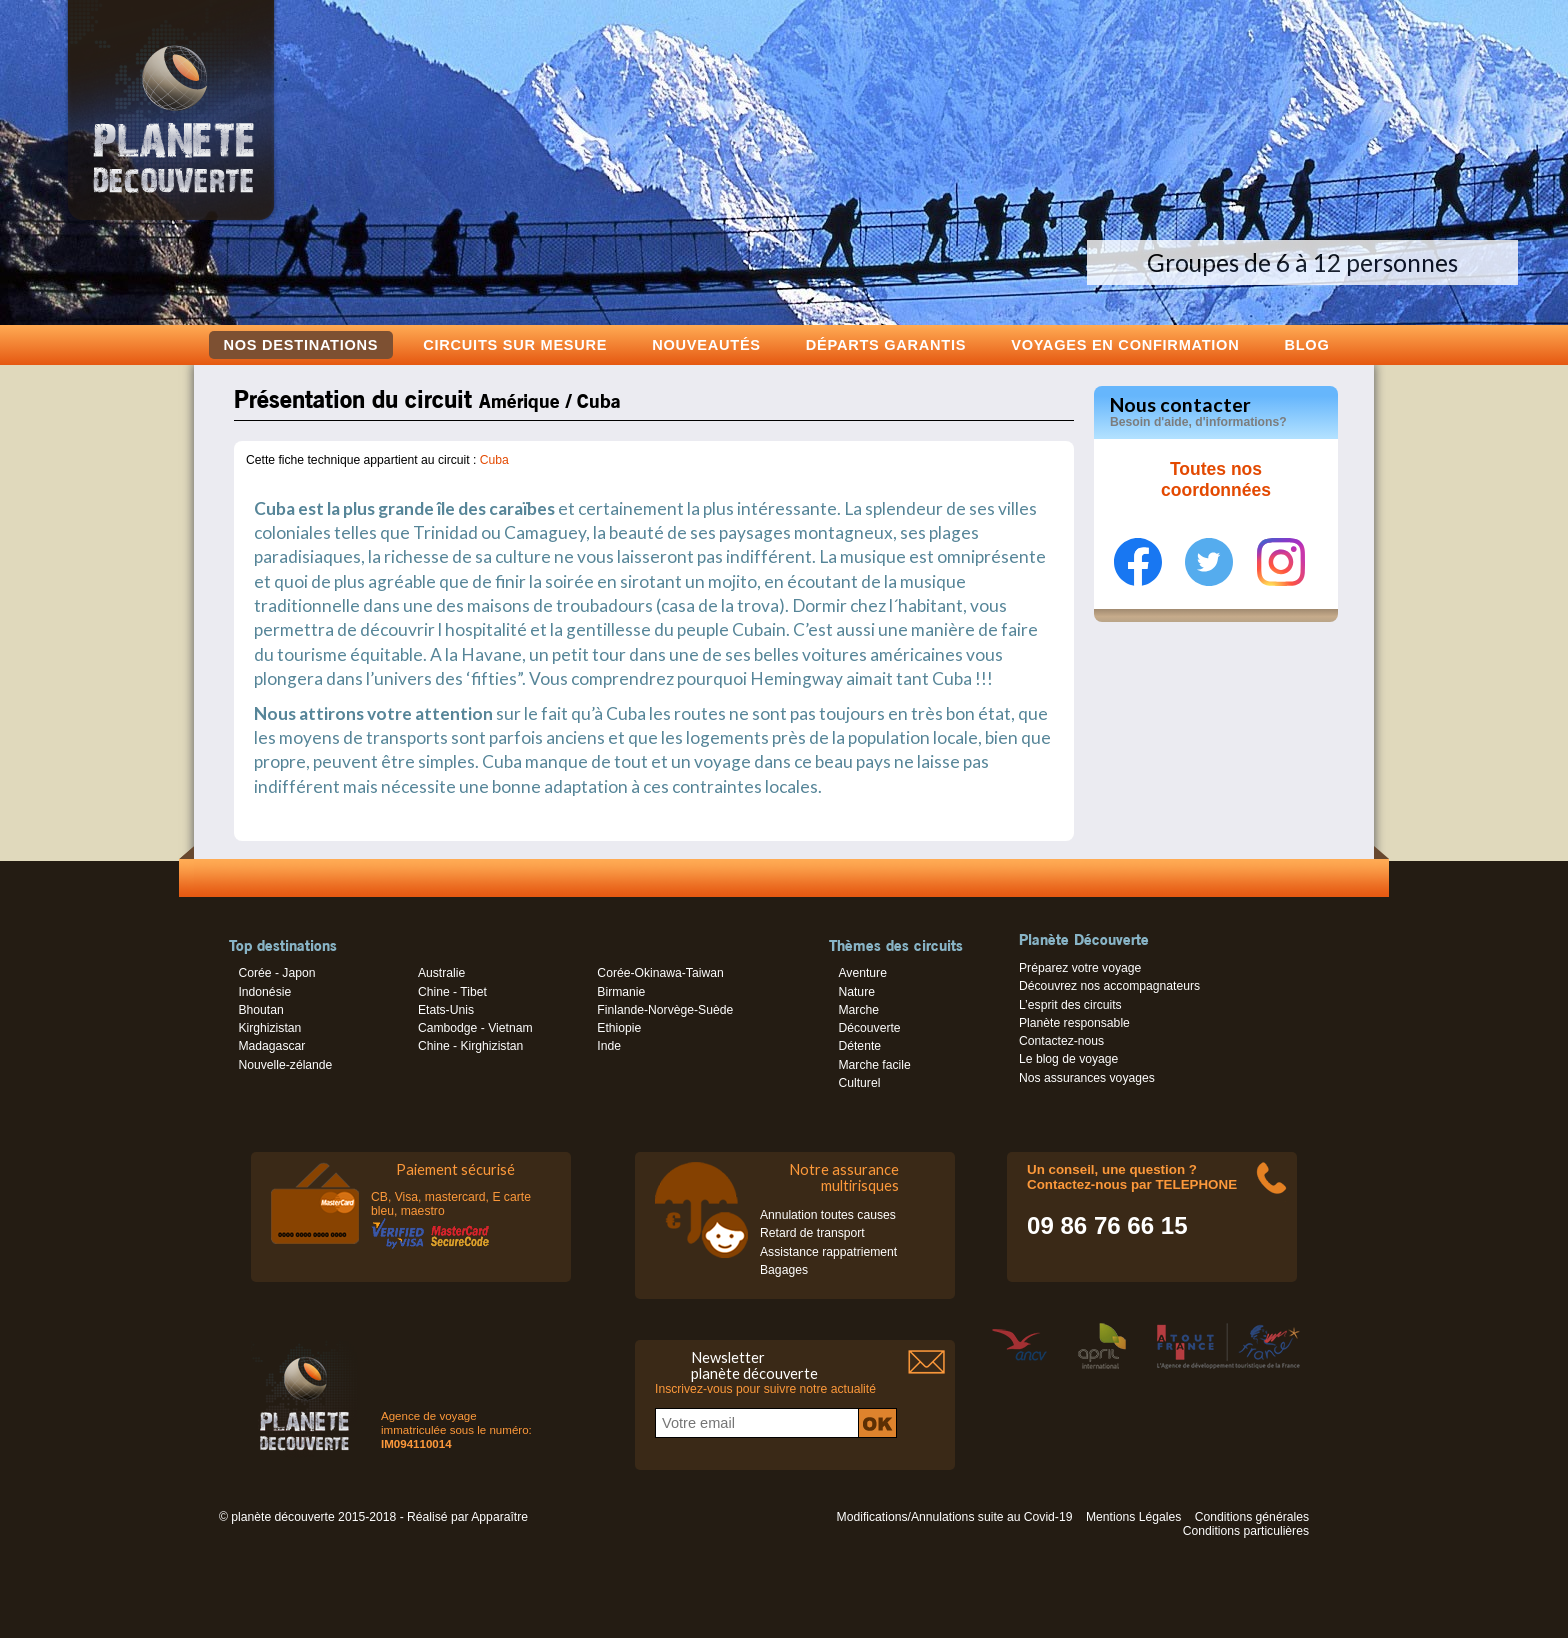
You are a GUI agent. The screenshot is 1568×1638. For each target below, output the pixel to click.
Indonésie (264, 992)
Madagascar (271, 1046)
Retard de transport (812, 1233)
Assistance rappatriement (828, 1252)
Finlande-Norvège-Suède (665, 1010)
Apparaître (499, 1517)
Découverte (869, 1028)
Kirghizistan (269, 1028)
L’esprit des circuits (1070, 1005)
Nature (856, 992)
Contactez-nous (1061, 1041)
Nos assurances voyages (1087, 1078)
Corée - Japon (276, 973)
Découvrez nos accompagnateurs (1109, 986)
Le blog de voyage (1068, 1059)
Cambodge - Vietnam (475, 1028)
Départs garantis (886, 344)
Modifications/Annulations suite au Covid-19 (955, 1517)
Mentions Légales (1133, 1517)
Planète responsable (1074, 1023)
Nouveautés (706, 344)
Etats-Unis (446, 1010)
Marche (858, 1010)
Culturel (859, 1083)
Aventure (862, 973)
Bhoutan (260, 1010)
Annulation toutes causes (828, 1215)
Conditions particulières (1246, 1531)
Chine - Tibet (452, 992)
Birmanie (621, 992)
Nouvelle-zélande (285, 1065)
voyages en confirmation (1125, 344)
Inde (609, 1046)
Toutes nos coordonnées (1216, 480)
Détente (859, 1046)
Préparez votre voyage (1080, 968)
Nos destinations (301, 345)
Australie (441, 973)
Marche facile (874, 1065)
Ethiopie (619, 1028)
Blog (1306, 344)
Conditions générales (1252, 1517)
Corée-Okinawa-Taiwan (660, 973)
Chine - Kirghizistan (470, 1046)
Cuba (494, 460)
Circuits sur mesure (515, 344)
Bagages (784, 1270)
